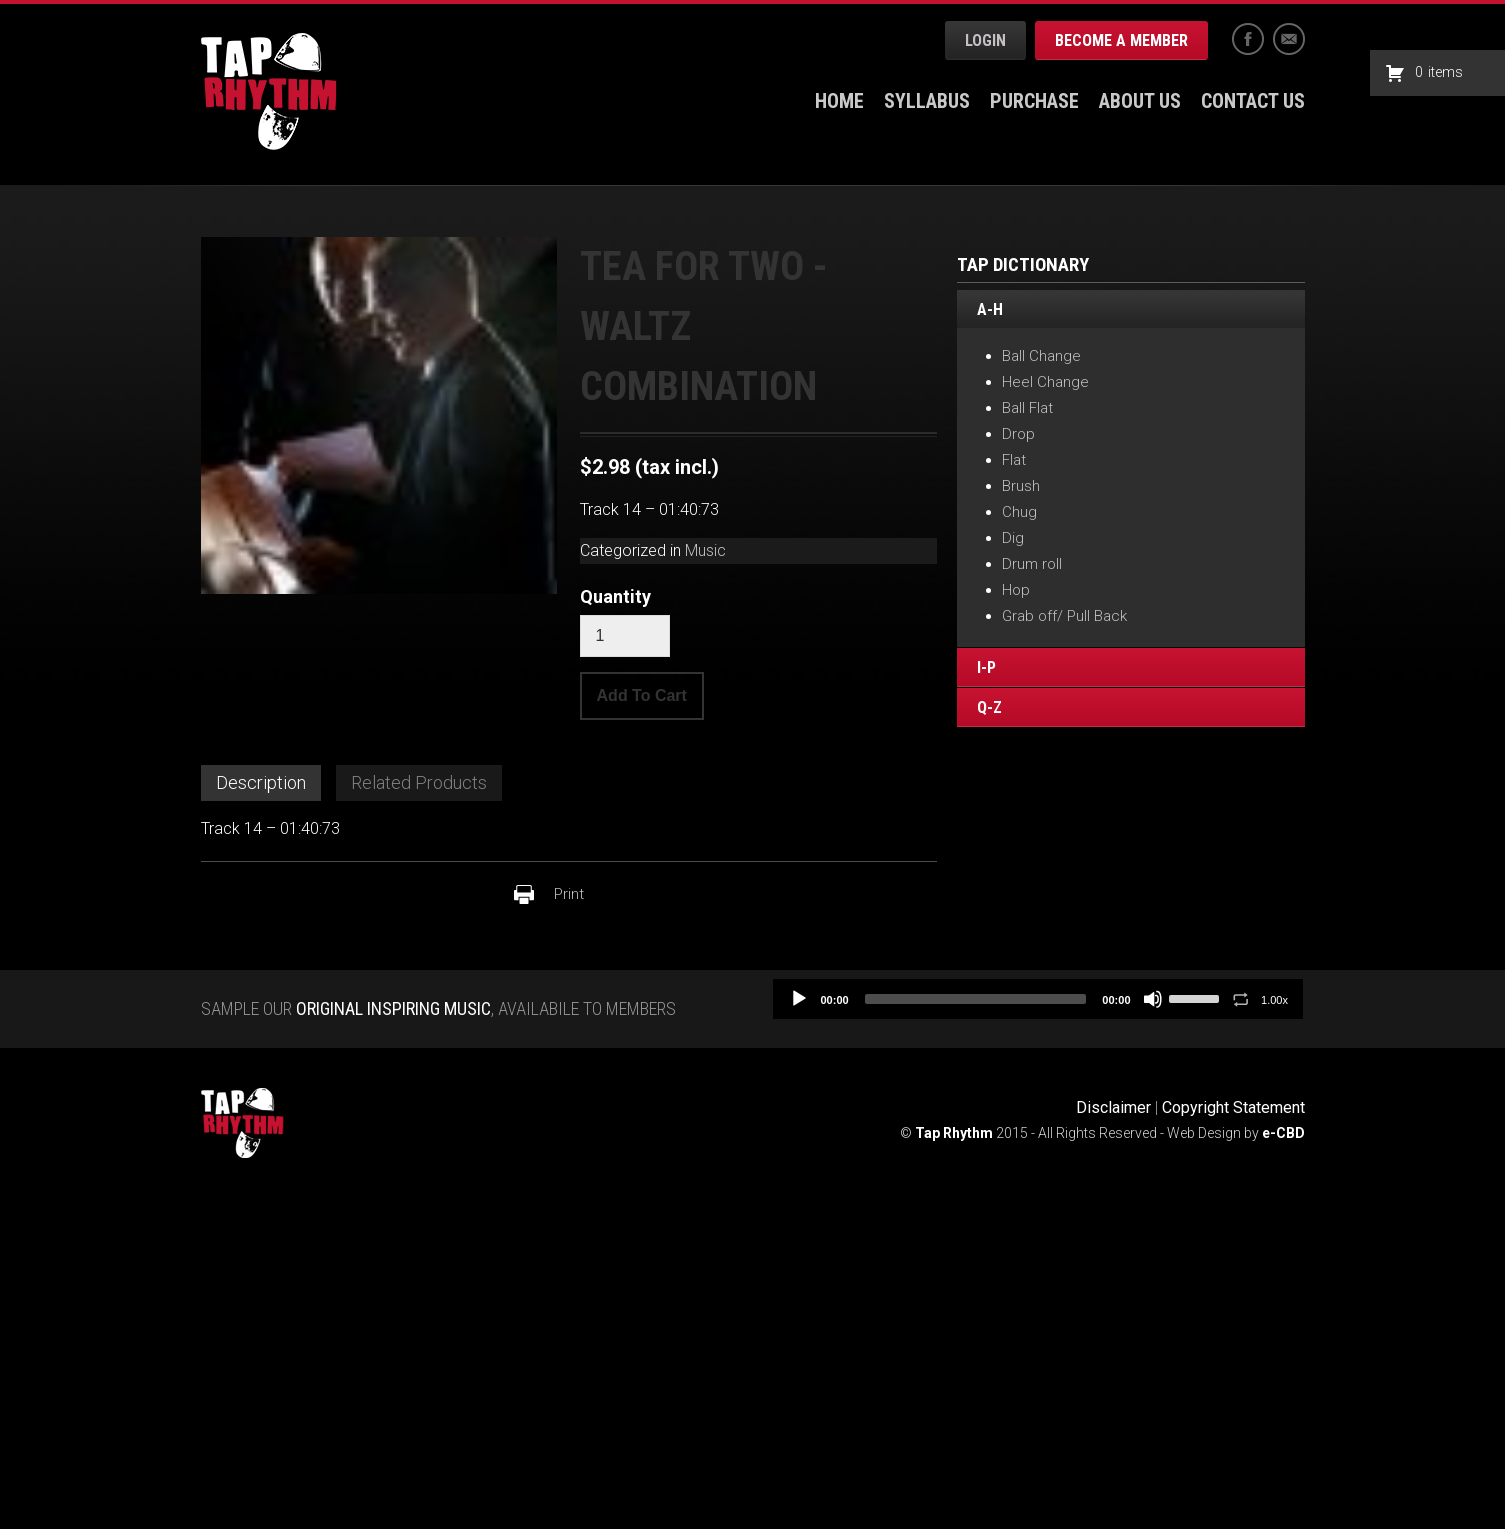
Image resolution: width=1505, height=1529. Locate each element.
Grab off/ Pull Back (1064, 616)
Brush (1021, 486)
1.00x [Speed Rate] (1274, 1000)
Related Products (419, 782)
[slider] (976, 999)
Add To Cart (642, 695)
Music (705, 550)
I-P (986, 668)
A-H (990, 310)
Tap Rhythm (269, 91)
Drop (1018, 434)
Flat (1014, 460)
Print (569, 894)
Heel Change (1045, 382)
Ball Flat (1027, 408)
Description (261, 782)
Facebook (1248, 39)
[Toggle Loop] (1241, 999)
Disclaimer (1113, 1107)
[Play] (799, 999)
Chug (1019, 512)
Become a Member (1121, 40)
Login (985, 40)
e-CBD (1283, 1133)
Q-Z (989, 708)
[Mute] (1153, 999)
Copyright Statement (1233, 1107)
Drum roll (1032, 564)
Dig (1013, 538)
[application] (1038, 999)
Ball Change (1041, 356)
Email (1289, 39)
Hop (1016, 590)
